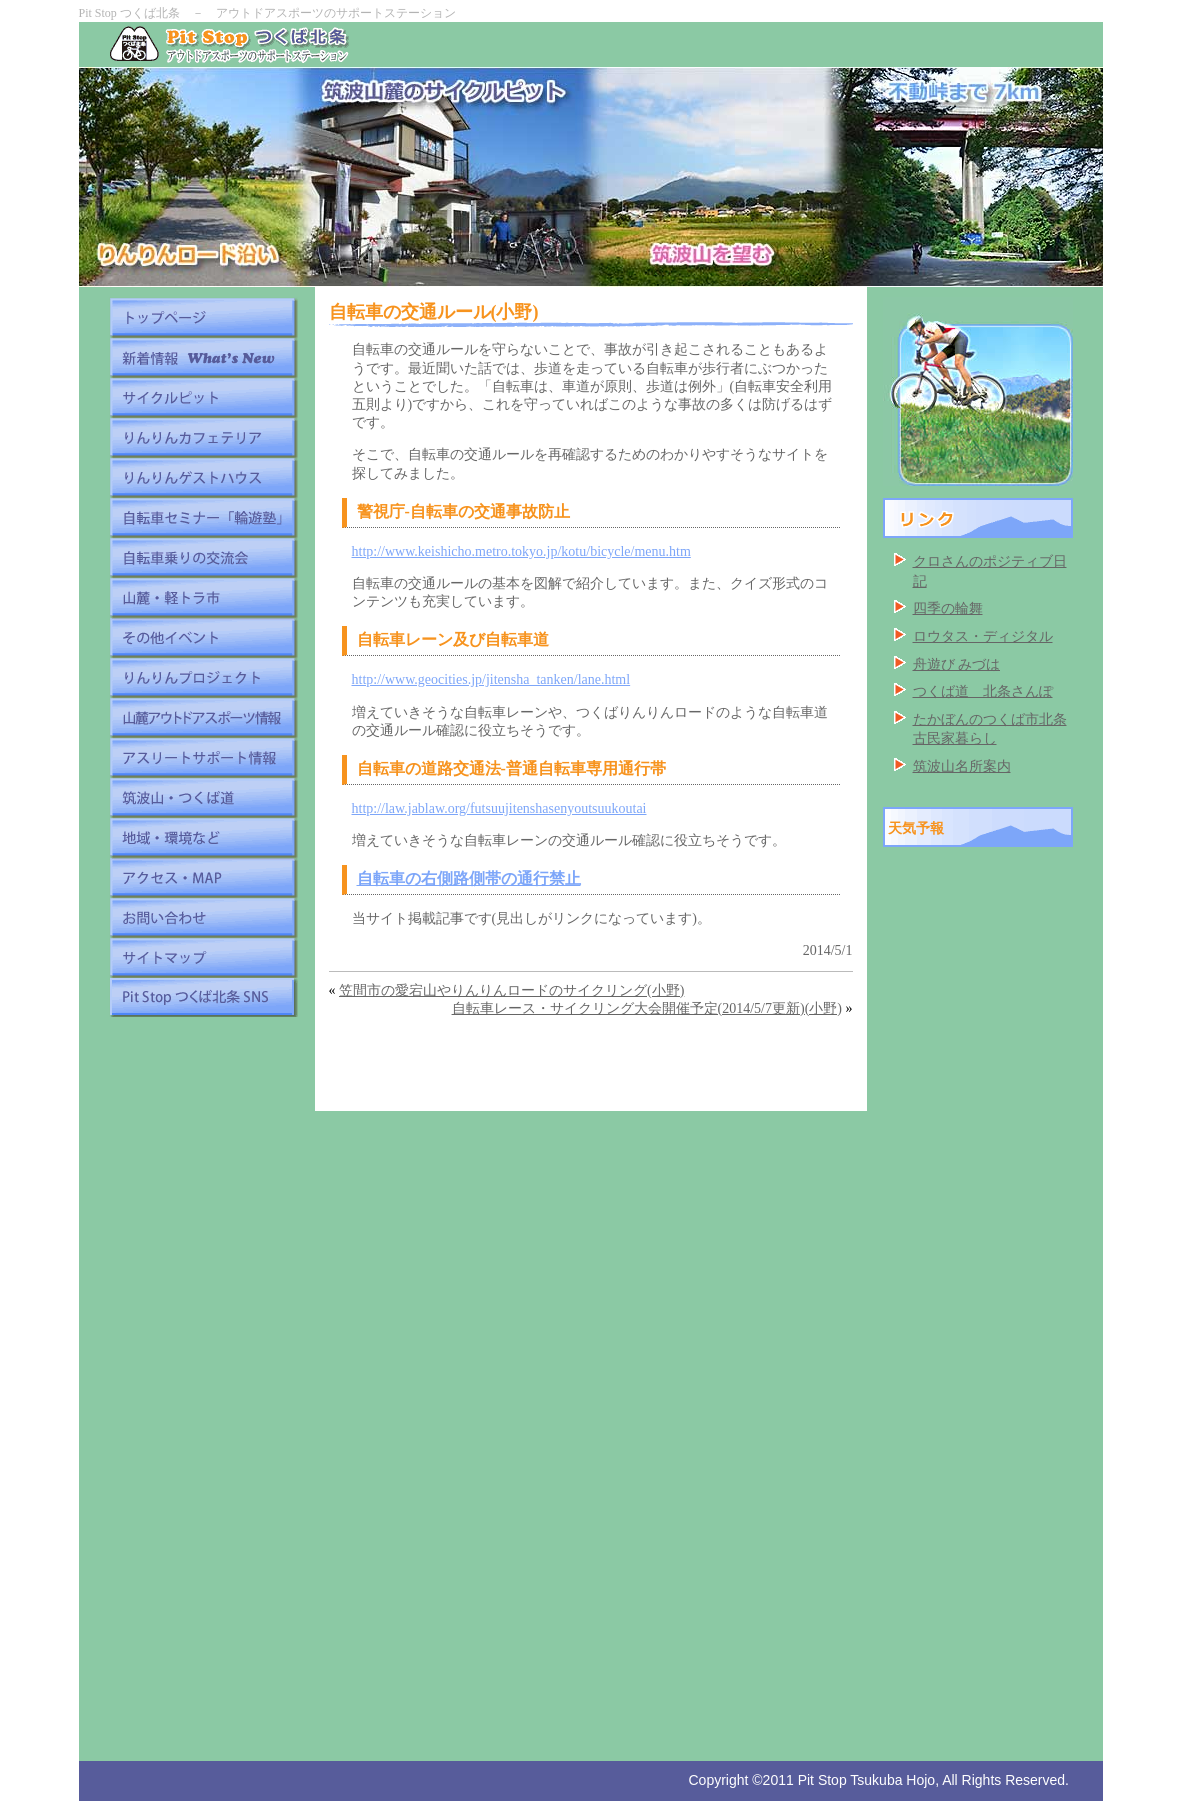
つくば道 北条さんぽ (983, 691)
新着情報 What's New (203, 357)
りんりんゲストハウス (203, 477)
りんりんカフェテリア (203, 437)
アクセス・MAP (203, 877)
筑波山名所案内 (962, 766)
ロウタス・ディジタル (983, 636)
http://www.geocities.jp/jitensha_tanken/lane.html (491, 679)
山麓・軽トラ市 (203, 597)
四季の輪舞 (948, 608)
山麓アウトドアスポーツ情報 (203, 717)
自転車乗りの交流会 (203, 557)
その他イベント (203, 637)
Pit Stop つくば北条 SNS (203, 997)
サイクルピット (203, 397)
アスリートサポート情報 (203, 757)
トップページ (203, 317)
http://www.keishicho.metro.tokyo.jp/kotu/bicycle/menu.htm (521, 551)
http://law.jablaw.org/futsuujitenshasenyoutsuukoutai (499, 808)
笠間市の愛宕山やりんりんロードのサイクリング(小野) (511, 990)
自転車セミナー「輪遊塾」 (203, 517)
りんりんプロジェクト (203, 677)
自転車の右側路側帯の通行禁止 (469, 878)
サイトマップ (203, 957)
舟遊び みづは (957, 664)
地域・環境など (203, 837)
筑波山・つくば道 (203, 797)
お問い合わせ (203, 917)
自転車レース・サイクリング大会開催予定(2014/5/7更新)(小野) (647, 1008)
